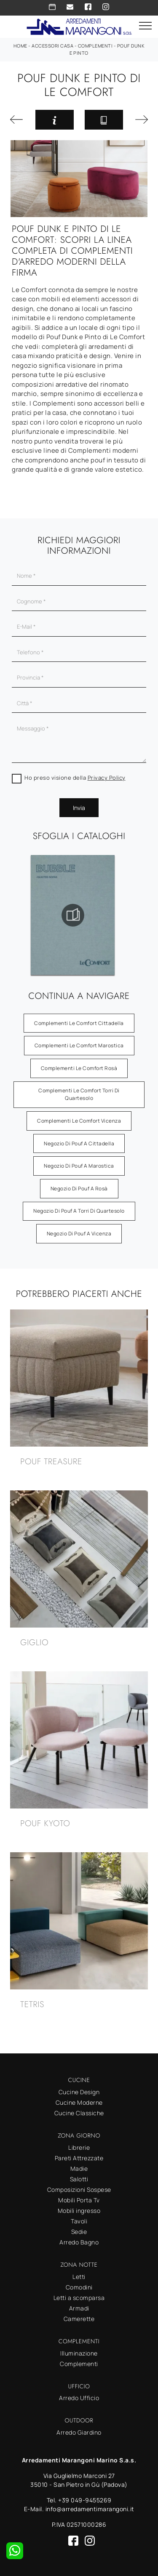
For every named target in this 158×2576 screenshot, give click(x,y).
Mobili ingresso (79, 2211)
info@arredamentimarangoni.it (90, 2509)
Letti (79, 2277)
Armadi (79, 2308)
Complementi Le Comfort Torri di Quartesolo (79, 1094)
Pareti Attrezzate (79, 2158)
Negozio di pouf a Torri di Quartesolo (79, 1210)
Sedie (79, 2232)
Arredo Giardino (79, 2432)
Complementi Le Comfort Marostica (79, 1045)
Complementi (95, 45)
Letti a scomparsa (79, 2298)
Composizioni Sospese (79, 2190)
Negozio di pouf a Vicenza (79, 1233)
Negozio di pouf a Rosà (79, 1188)
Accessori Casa (52, 45)
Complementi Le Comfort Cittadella (79, 1023)
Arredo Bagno (79, 2242)
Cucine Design (79, 2092)
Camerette (79, 2319)
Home (20, 45)
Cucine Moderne (79, 2102)
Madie (79, 2168)
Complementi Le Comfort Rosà (79, 1068)
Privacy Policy (107, 777)
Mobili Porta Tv (79, 2200)
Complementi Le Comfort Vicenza (79, 1120)
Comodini (79, 2287)
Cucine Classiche (79, 2113)
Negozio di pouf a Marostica (79, 1165)
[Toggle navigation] (145, 26)
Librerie (79, 2147)
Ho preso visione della (75, 777)
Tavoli (79, 2221)
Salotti (79, 2179)
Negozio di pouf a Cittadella (79, 1143)
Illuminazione (79, 2353)
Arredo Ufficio (79, 2398)
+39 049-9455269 (85, 2500)
